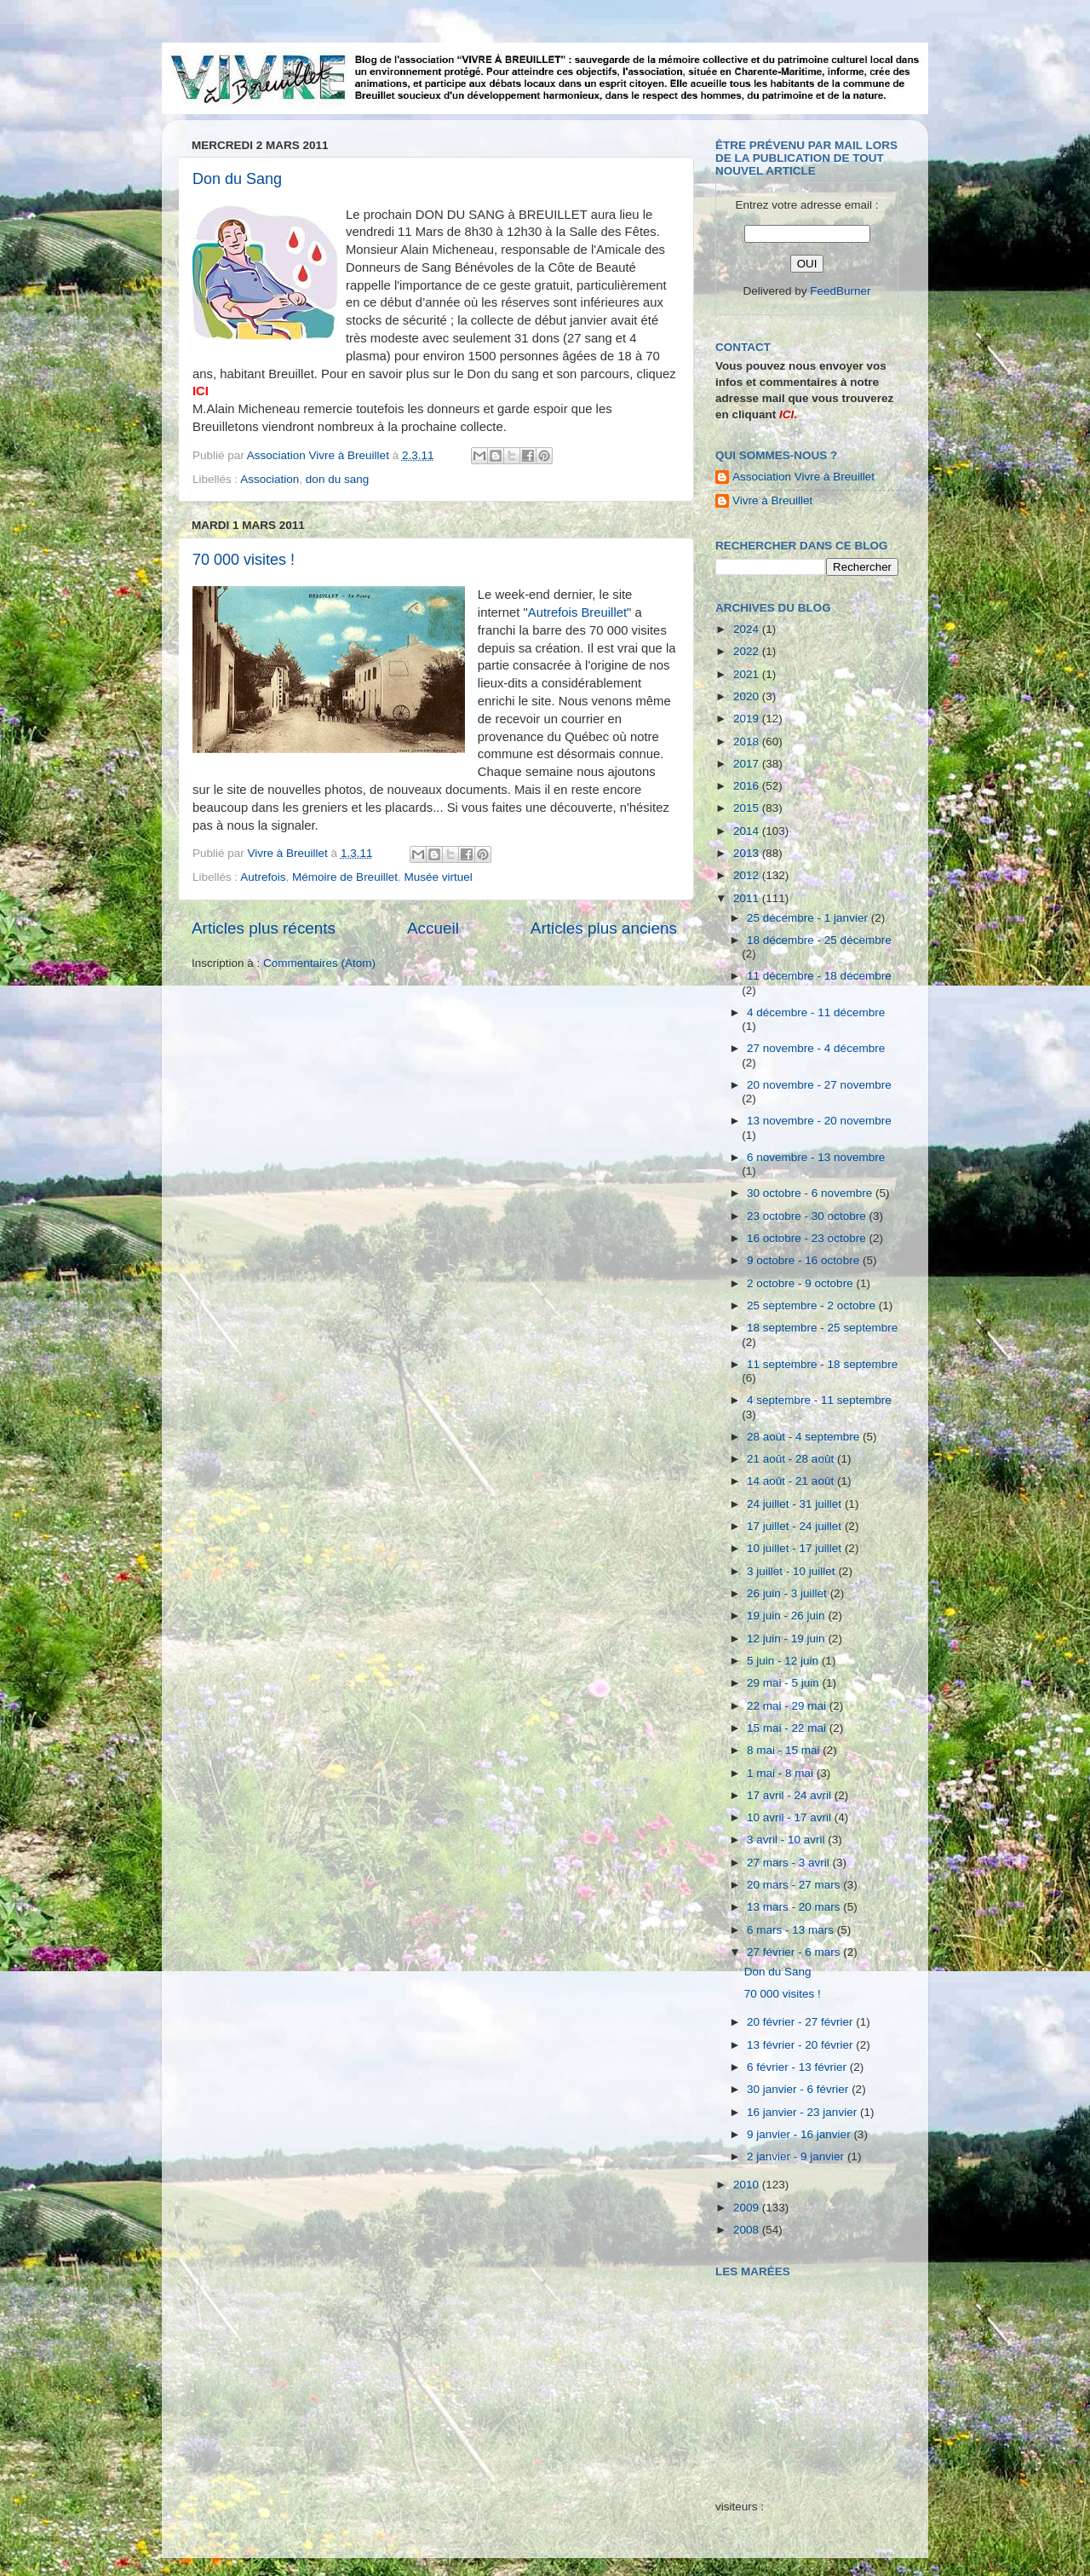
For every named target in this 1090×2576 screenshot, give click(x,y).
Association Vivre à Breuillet (803, 476)
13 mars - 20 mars (795, 1906)
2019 (747, 718)
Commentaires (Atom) (319, 963)
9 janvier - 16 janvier (800, 2134)
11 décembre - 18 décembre (819, 975)
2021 (747, 674)
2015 (747, 808)
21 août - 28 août (792, 1458)
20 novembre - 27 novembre (819, 1084)
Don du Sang (237, 178)
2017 (747, 763)
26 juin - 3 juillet (788, 1593)
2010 (747, 2184)
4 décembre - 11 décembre (816, 1012)
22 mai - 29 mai (788, 1705)
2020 (747, 696)
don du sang (337, 479)
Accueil (433, 928)
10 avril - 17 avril (791, 1817)
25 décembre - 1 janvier (809, 917)
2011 (747, 898)
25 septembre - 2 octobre (813, 1305)
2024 (747, 629)
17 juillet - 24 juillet (796, 1526)
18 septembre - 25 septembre (822, 1327)
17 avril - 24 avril (791, 1795)
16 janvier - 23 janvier (803, 2112)
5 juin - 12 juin (784, 1660)
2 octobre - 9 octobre (801, 1283)
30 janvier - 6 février (799, 2089)
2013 (747, 853)
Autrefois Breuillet (577, 612)
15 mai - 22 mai (788, 1728)
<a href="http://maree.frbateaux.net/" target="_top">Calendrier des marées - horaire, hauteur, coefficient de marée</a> (811, 2376)
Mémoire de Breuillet (345, 877)
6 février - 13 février (798, 2067)
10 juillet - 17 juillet (796, 1548)
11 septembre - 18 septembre (822, 1364)
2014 (747, 831)
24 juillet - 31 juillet (796, 1504)
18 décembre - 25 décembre (819, 940)
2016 (747, 785)
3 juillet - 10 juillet (792, 1571)
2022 (747, 651)
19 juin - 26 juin (787, 1615)
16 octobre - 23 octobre (808, 1238)
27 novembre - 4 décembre (816, 1048)
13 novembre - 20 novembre (819, 1120)
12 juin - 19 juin (787, 1638)
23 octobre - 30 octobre (808, 1216)
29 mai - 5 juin (785, 1682)
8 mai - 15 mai (785, 1750)
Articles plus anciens (604, 928)
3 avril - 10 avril (787, 1839)
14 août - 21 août (792, 1481)
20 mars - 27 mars (795, 1884)
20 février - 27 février (801, 2021)
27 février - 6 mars (795, 1952)
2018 (747, 741)
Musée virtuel (438, 877)
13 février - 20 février (801, 2044)
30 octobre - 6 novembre (811, 1193)
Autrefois (262, 877)
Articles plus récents (264, 928)
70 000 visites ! (243, 559)
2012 (747, 875)
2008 (747, 2229)
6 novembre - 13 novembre (816, 1157)
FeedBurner (840, 291)
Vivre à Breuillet (772, 500)
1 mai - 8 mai (782, 1773)
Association (269, 479)
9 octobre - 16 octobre (805, 1260)
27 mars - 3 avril (790, 1862)
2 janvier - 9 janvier (797, 2156)
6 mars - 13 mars (792, 1929)
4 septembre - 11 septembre (819, 1400)
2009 (747, 2207)
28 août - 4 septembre (805, 1436)
